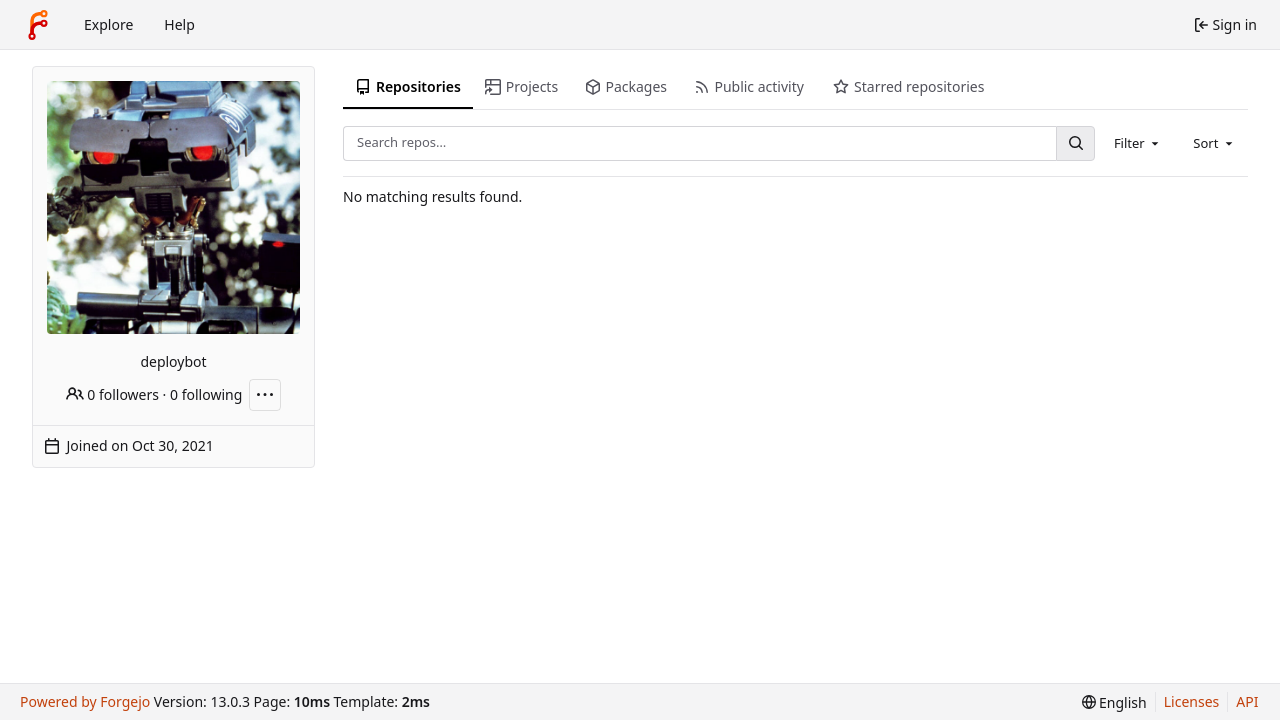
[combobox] (1138, 143)
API (1247, 701)
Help (179, 24)
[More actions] (265, 395)
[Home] (38, 25)
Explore (108, 24)
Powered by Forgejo (85, 701)
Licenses (1192, 701)
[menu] (1114, 702)
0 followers (112, 394)
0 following (206, 394)
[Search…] (1075, 143)
